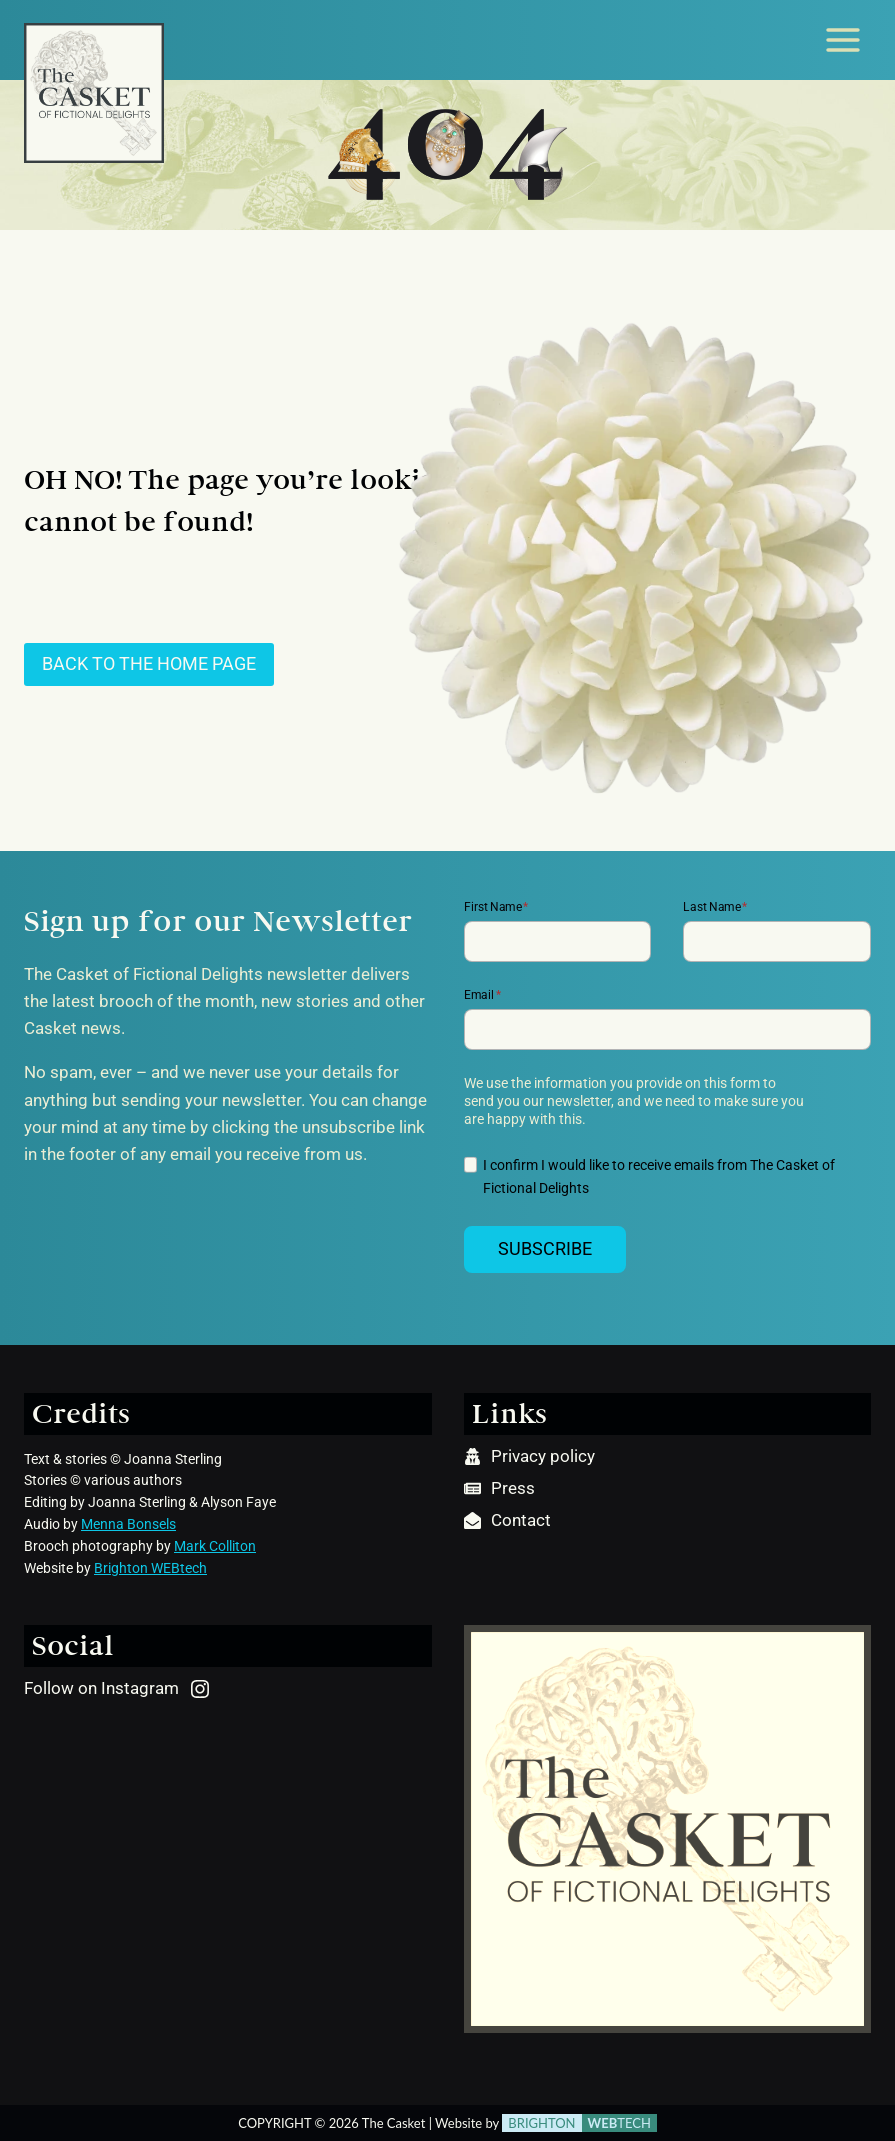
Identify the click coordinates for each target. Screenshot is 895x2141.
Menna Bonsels (128, 1524)
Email (482, 995)
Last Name (715, 906)
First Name (496, 906)
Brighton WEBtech (150, 1568)
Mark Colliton (215, 1546)
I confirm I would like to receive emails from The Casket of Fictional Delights (659, 1177)
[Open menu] (842, 39)
